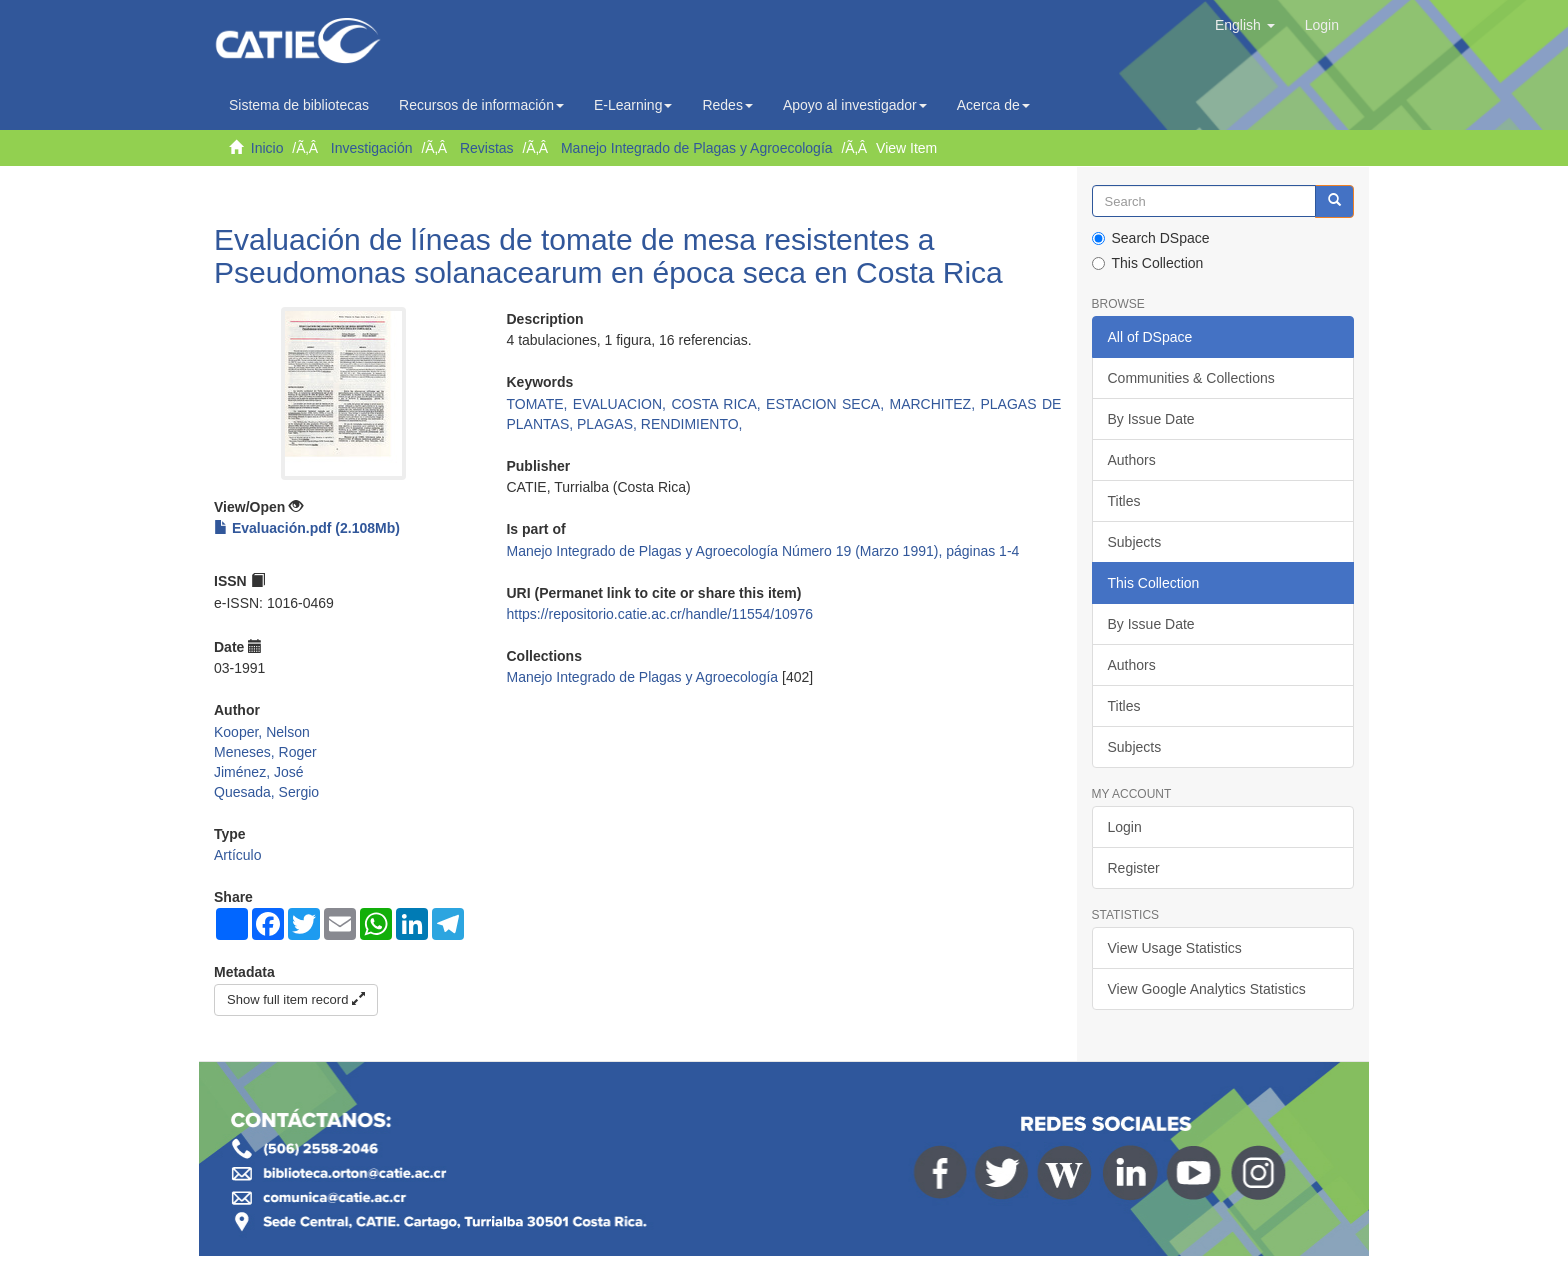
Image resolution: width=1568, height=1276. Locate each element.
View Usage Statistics (1175, 948)
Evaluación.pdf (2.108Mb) (307, 528)
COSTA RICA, (718, 404)
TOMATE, (539, 404)
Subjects (1135, 542)
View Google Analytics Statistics (1207, 989)
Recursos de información (481, 105)
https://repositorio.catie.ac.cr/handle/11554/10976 (659, 614)
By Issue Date (1151, 419)
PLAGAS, (609, 424)
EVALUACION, (622, 404)
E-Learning (633, 105)
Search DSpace (1151, 238)
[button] (1245, 25)
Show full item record (296, 999)
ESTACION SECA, (827, 404)
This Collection (1148, 263)
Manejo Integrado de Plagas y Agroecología (697, 148)
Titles (1124, 501)
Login (1125, 827)
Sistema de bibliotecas (299, 105)
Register (1134, 868)
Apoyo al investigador (855, 105)
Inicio (267, 148)
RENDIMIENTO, (692, 424)
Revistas (487, 148)
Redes (727, 105)
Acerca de (993, 105)
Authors (1132, 460)
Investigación (372, 148)
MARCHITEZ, (935, 404)
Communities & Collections (1191, 378)
